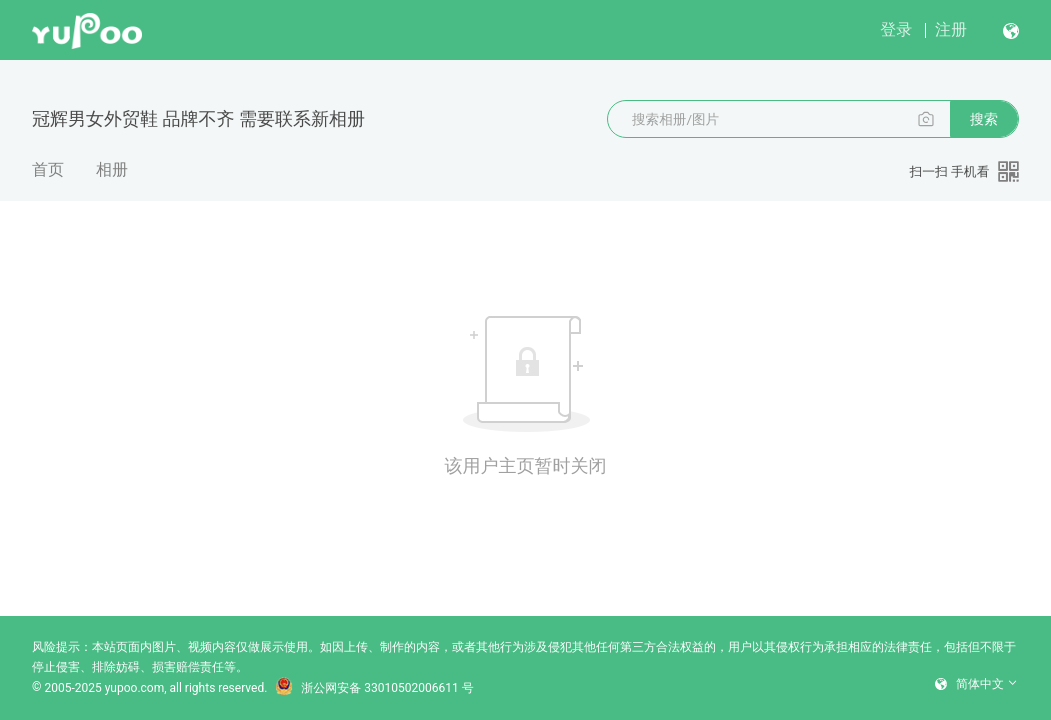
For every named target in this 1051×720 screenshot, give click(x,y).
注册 (951, 29)
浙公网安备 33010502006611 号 (374, 688)
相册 (112, 169)
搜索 (984, 119)
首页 (48, 169)
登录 (896, 29)
